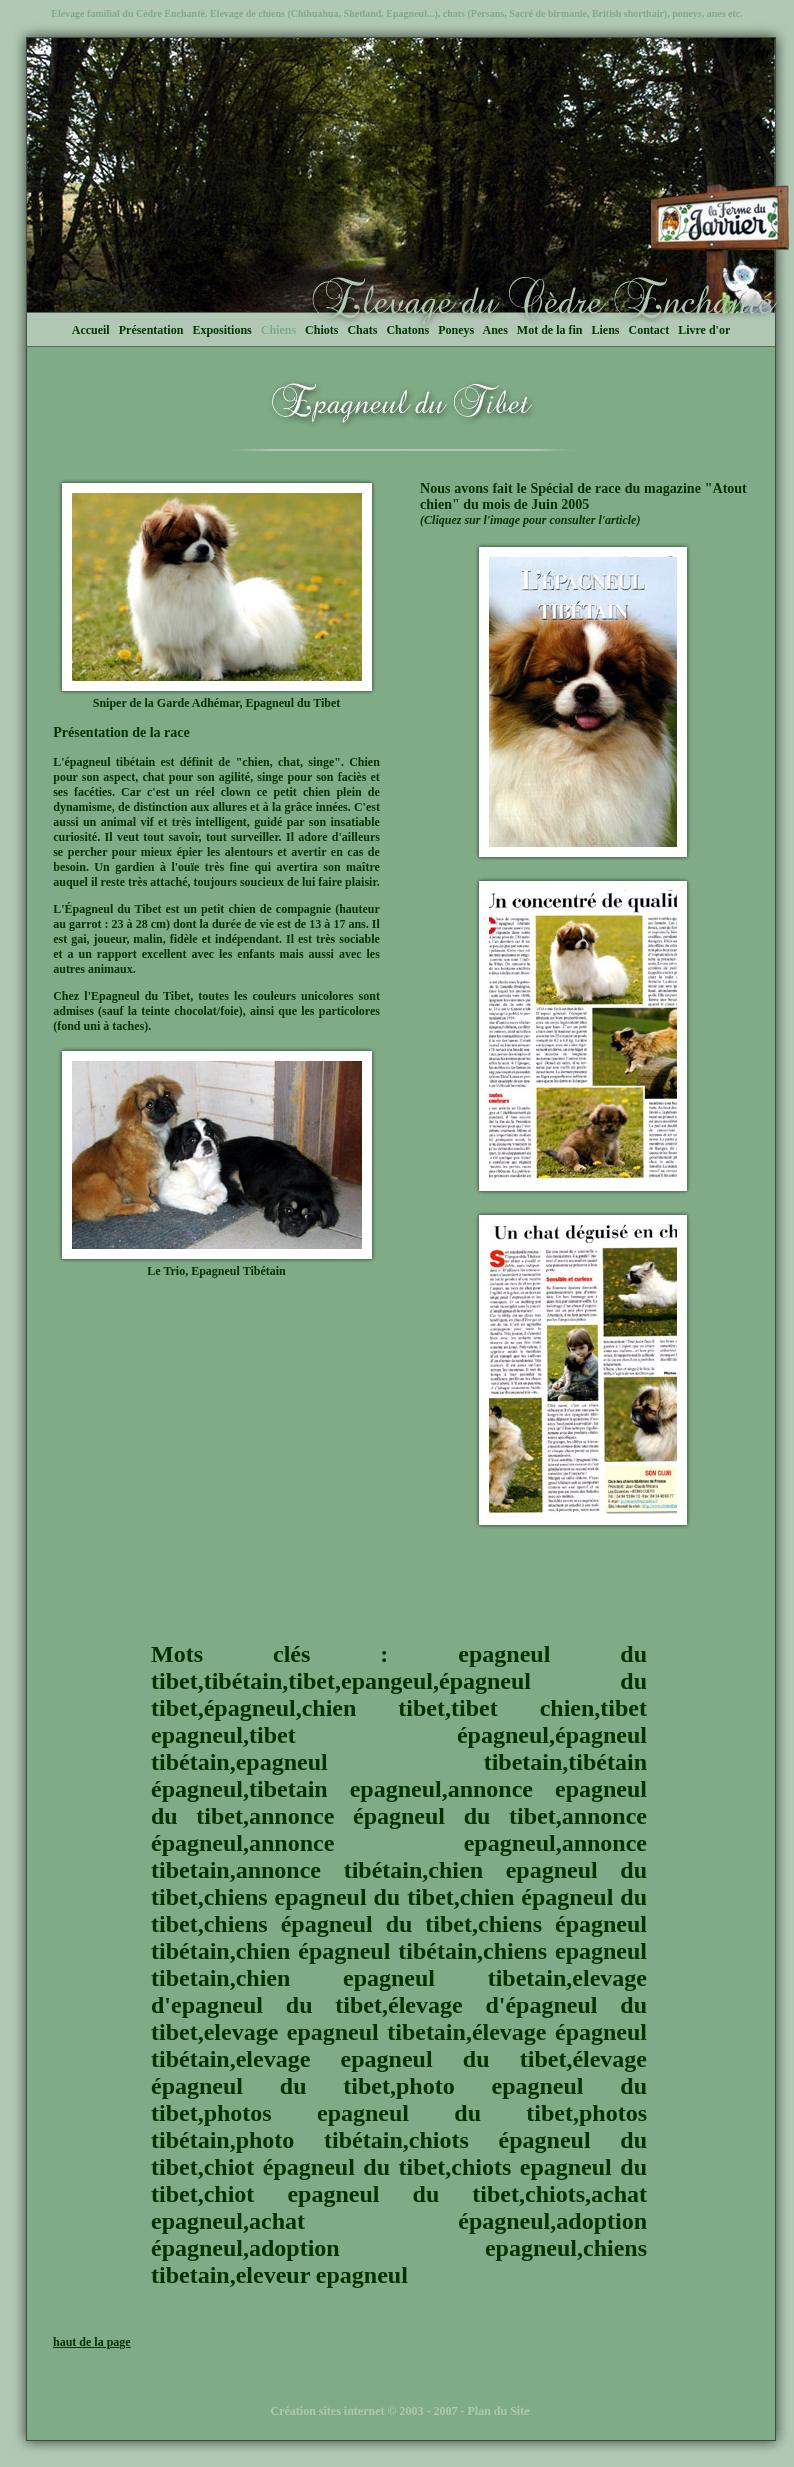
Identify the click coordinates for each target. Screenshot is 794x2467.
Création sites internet (328, 2411)
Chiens (278, 330)
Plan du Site (498, 2411)
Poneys (456, 330)
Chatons (407, 330)
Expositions (221, 330)
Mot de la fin (550, 330)
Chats (362, 330)
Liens (605, 330)
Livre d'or (704, 330)
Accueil (91, 330)
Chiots (321, 330)
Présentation (151, 330)
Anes (494, 330)
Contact (649, 330)
